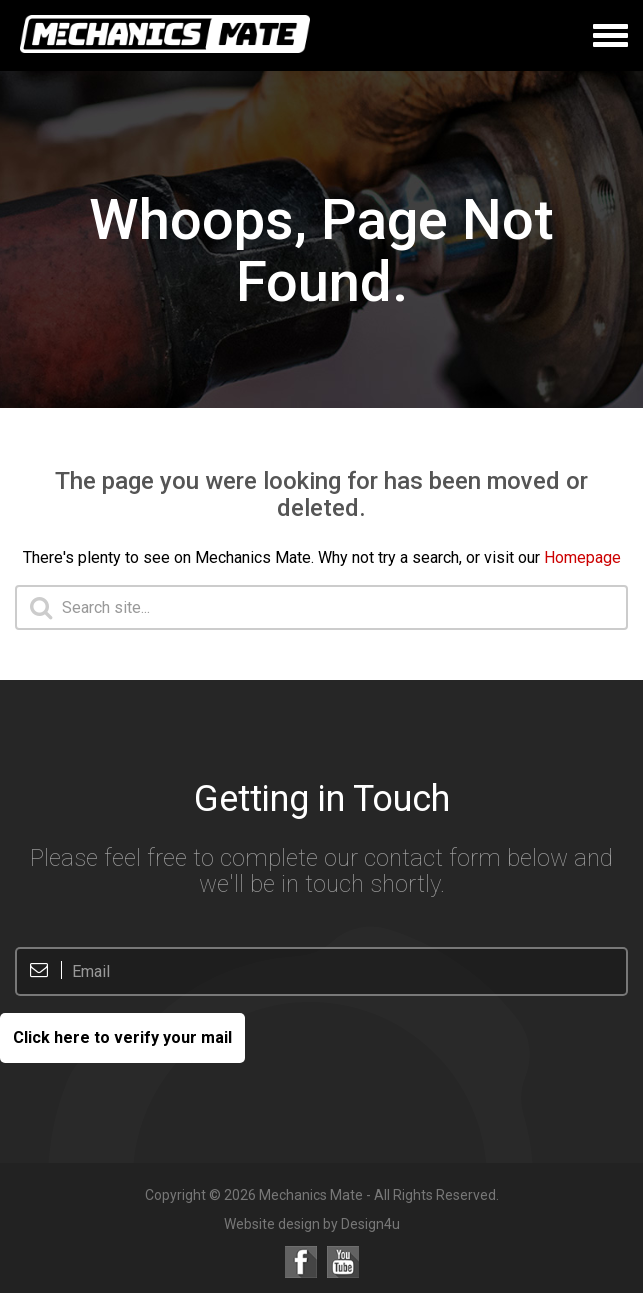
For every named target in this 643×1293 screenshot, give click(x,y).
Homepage (582, 557)
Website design (272, 1224)
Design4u (370, 1224)
